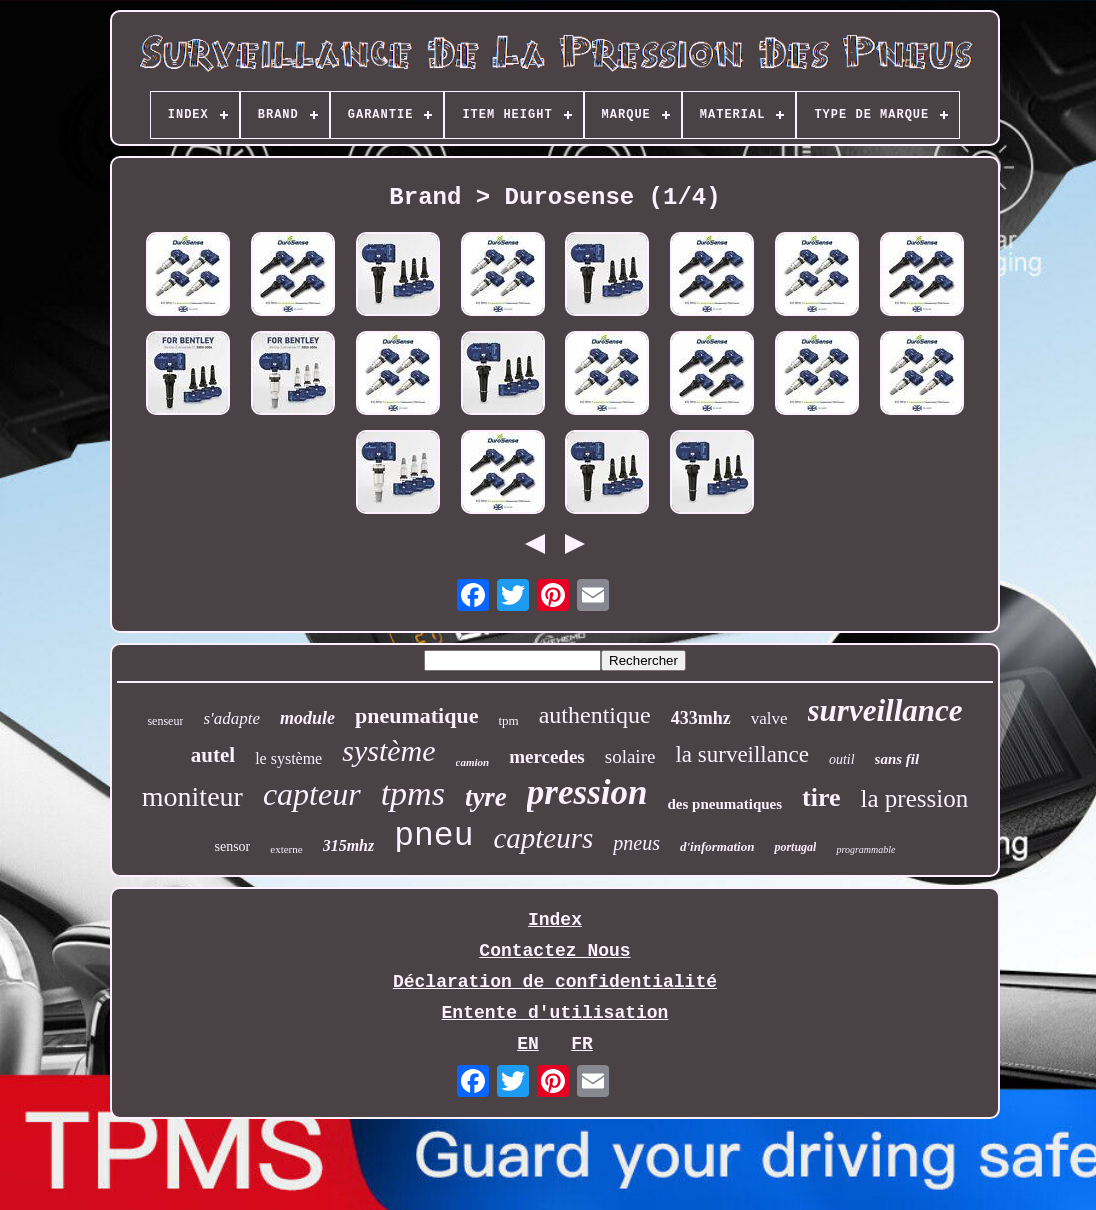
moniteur (192, 796)
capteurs (543, 838)
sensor (232, 846)
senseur (165, 721)
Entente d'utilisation (555, 1013)
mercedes (547, 756)
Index (555, 920)
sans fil (897, 759)
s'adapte (231, 718)
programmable (865, 849)
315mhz (349, 845)
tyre (486, 797)
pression (587, 792)
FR (582, 1044)
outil (842, 759)
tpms (413, 793)
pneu (433, 836)
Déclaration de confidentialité (555, 982)
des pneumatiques (724, 804)
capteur (312, 794)
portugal (795, 847)
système (388, 750)
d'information (717, 846)
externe (286, 849)
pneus (636, 843)
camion (473, 762)
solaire (630, 756)
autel (213, 755)
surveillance (885, 710)
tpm (508, 720)
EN (528, 1044)
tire (821, 797)
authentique (595, 715)
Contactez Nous (554, 951)
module (307, 718)
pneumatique (416, 715)
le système (288, 758)
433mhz (701, 718)
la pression (915, 798)
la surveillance (741, 754)
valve (769, 718)
